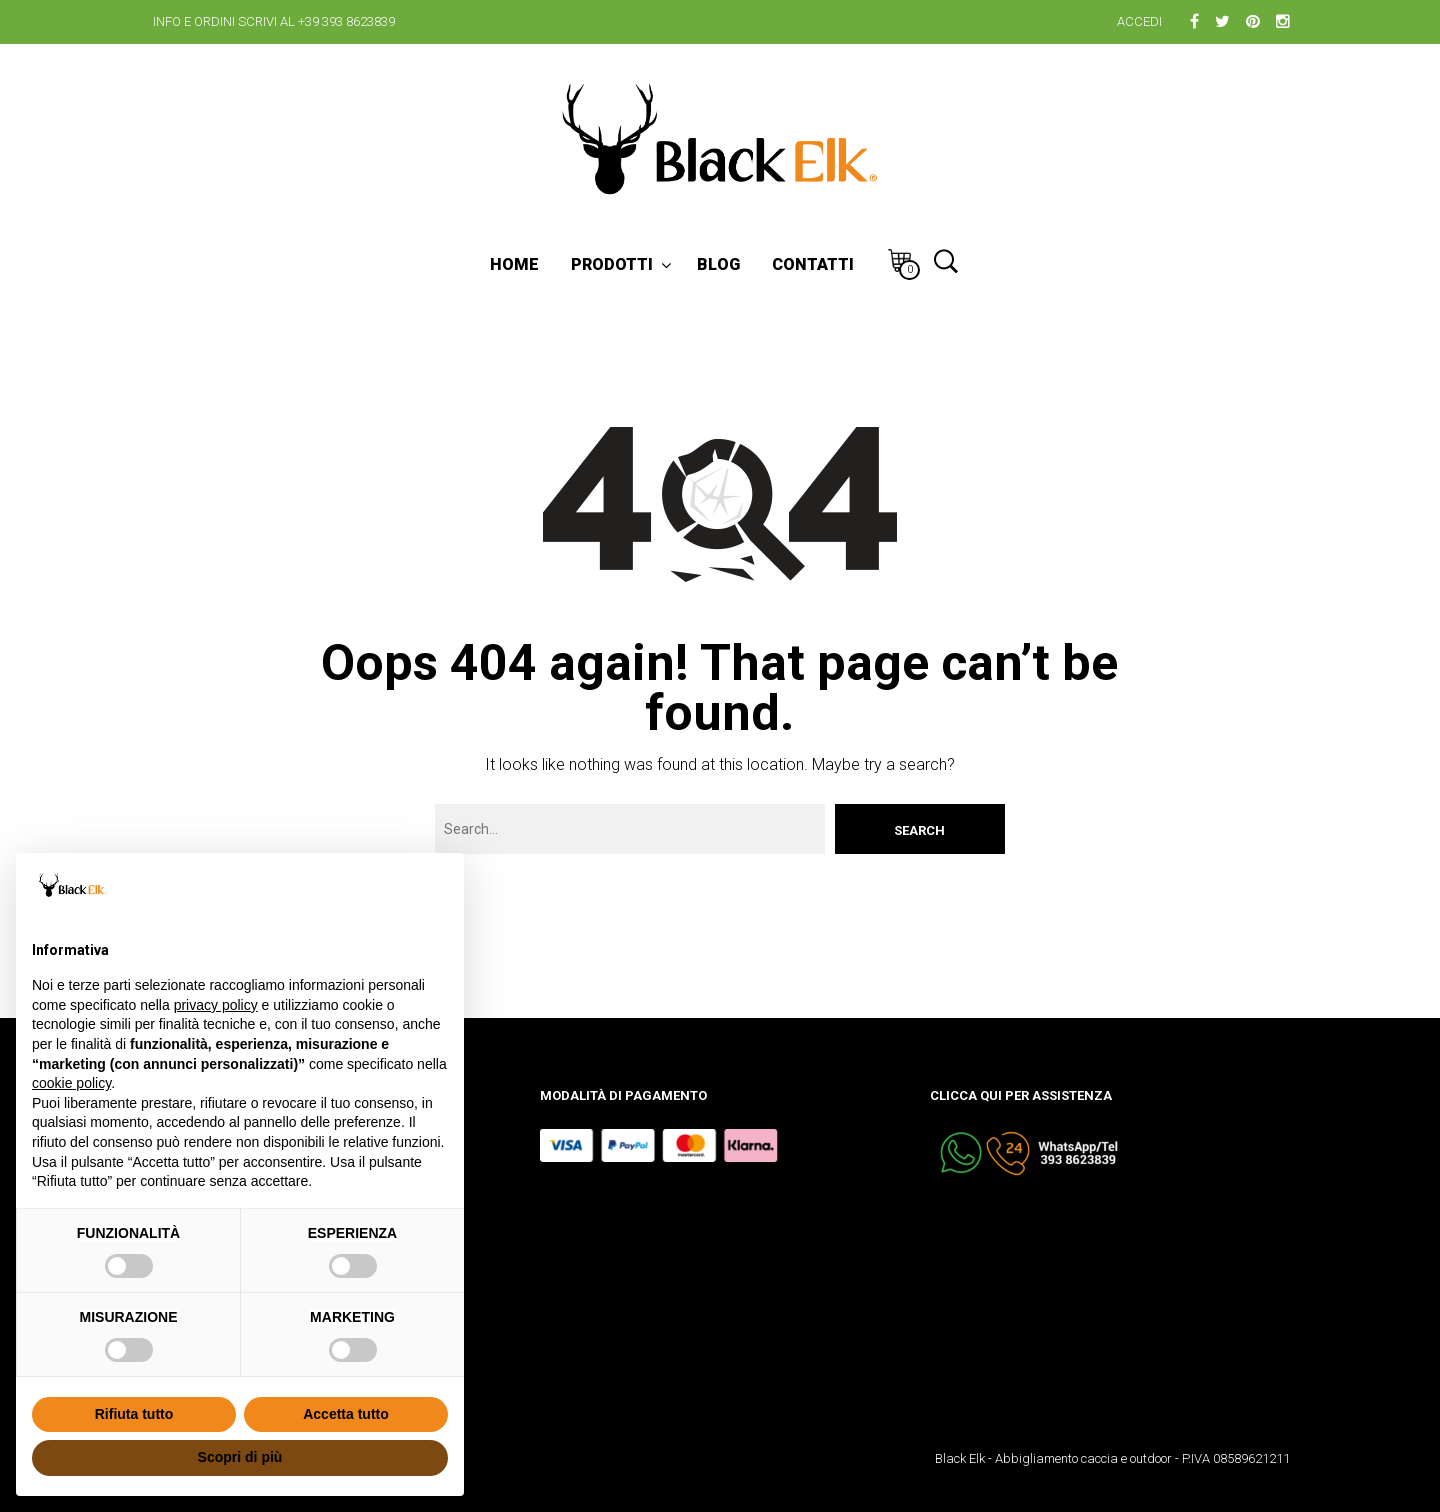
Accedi (1139, 21)
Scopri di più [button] (240, 1457)
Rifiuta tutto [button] (134, 1414)
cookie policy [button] (71, 1083)
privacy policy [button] (216, 1005)
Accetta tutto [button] (346, 1414)
